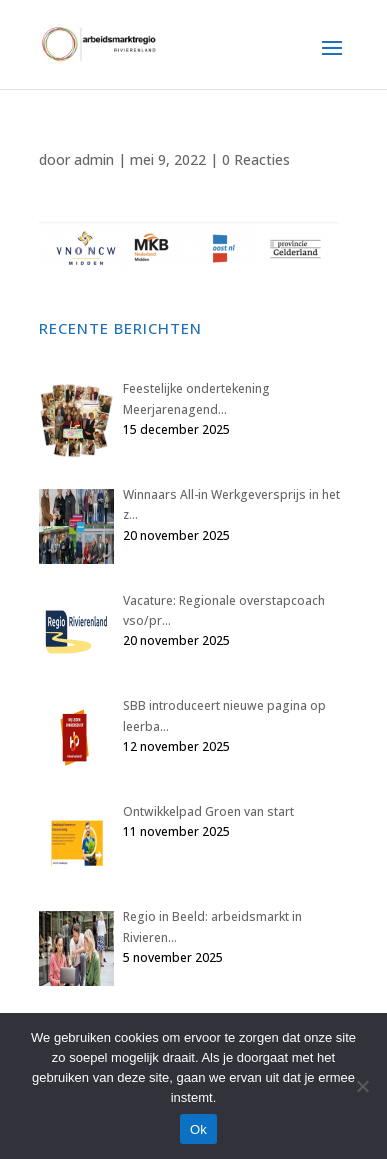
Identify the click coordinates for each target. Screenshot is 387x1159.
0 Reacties (256, 159)
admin (94, 159)
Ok (198, 1129)
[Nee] (362, 1086)
